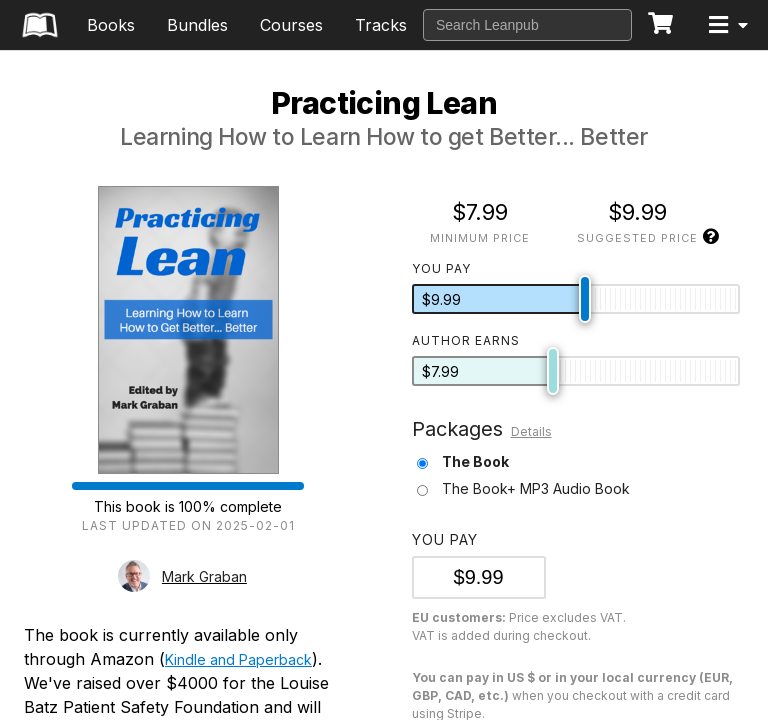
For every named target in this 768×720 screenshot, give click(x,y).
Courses (291, 25)
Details (531, 431)
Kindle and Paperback (238, 659)
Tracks (381, 25)
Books (111, 25)
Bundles (197, 25)
